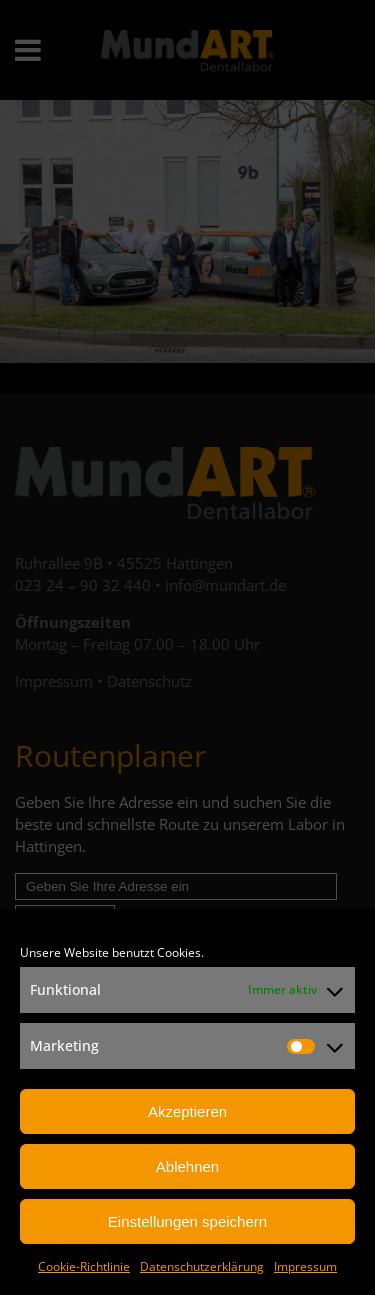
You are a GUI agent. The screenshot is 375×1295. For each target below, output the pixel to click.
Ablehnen (187, 1166)
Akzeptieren (187, 1111)
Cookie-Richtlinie (84, 1266)
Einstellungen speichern (187, 1221)
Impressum (305, 1266)
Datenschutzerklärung (202, 1266)
